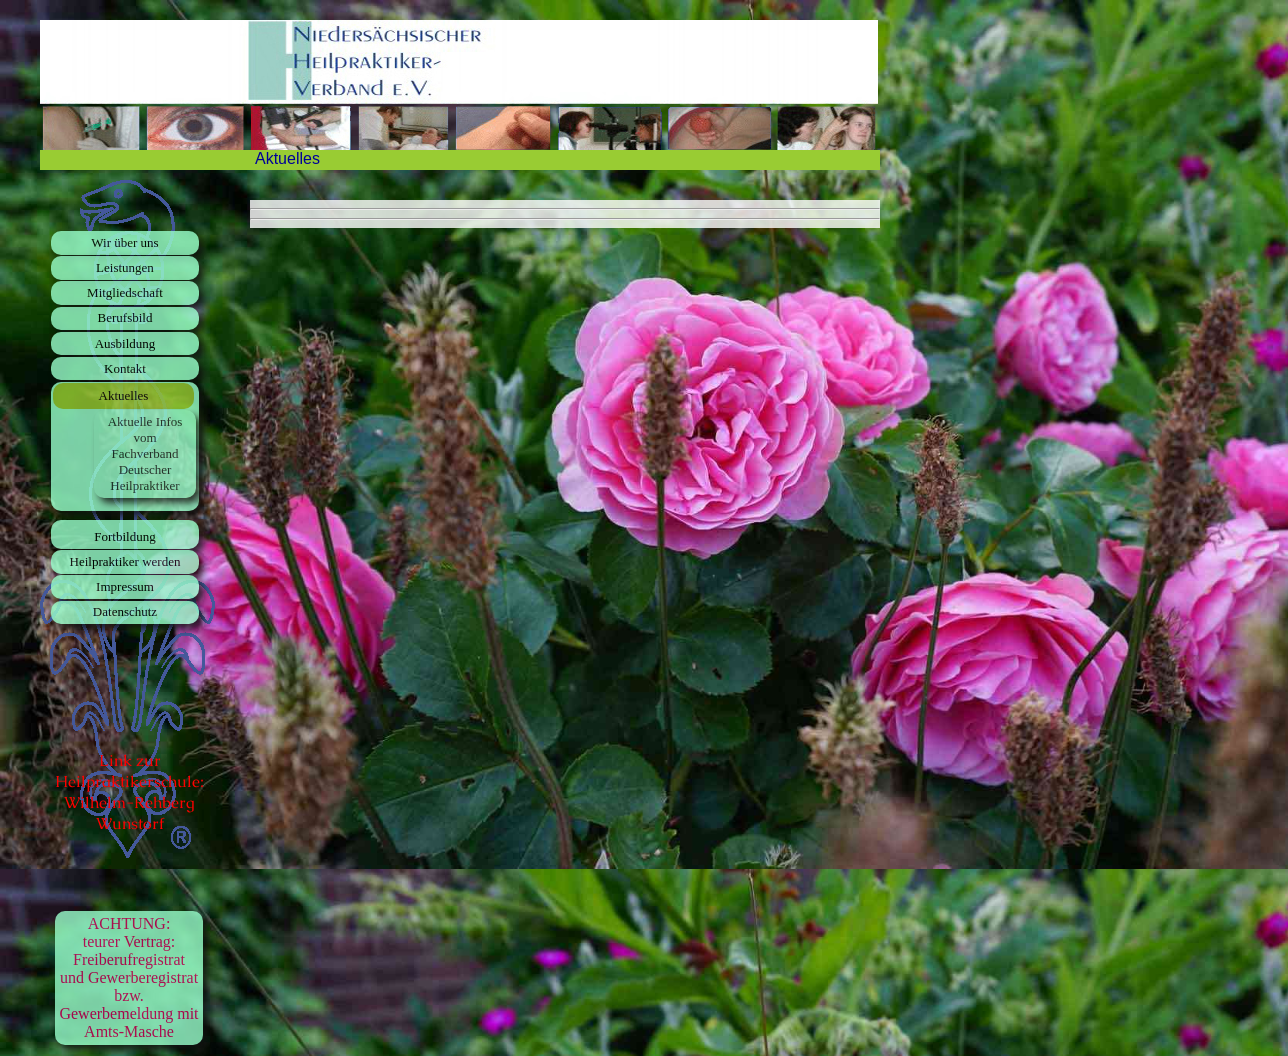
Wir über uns (124, 242)
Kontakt (125, 368)
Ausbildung (125, 343)
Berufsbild (125, 317)
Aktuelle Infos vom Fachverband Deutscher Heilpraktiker (145, 453)
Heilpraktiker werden (125, 561)
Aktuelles (124, 395)
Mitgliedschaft (125, 292)
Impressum (125, 586)
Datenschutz (125, 611)
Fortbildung (124, 536)
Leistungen (125, 267)
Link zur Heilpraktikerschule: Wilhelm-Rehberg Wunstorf (129, 792)
